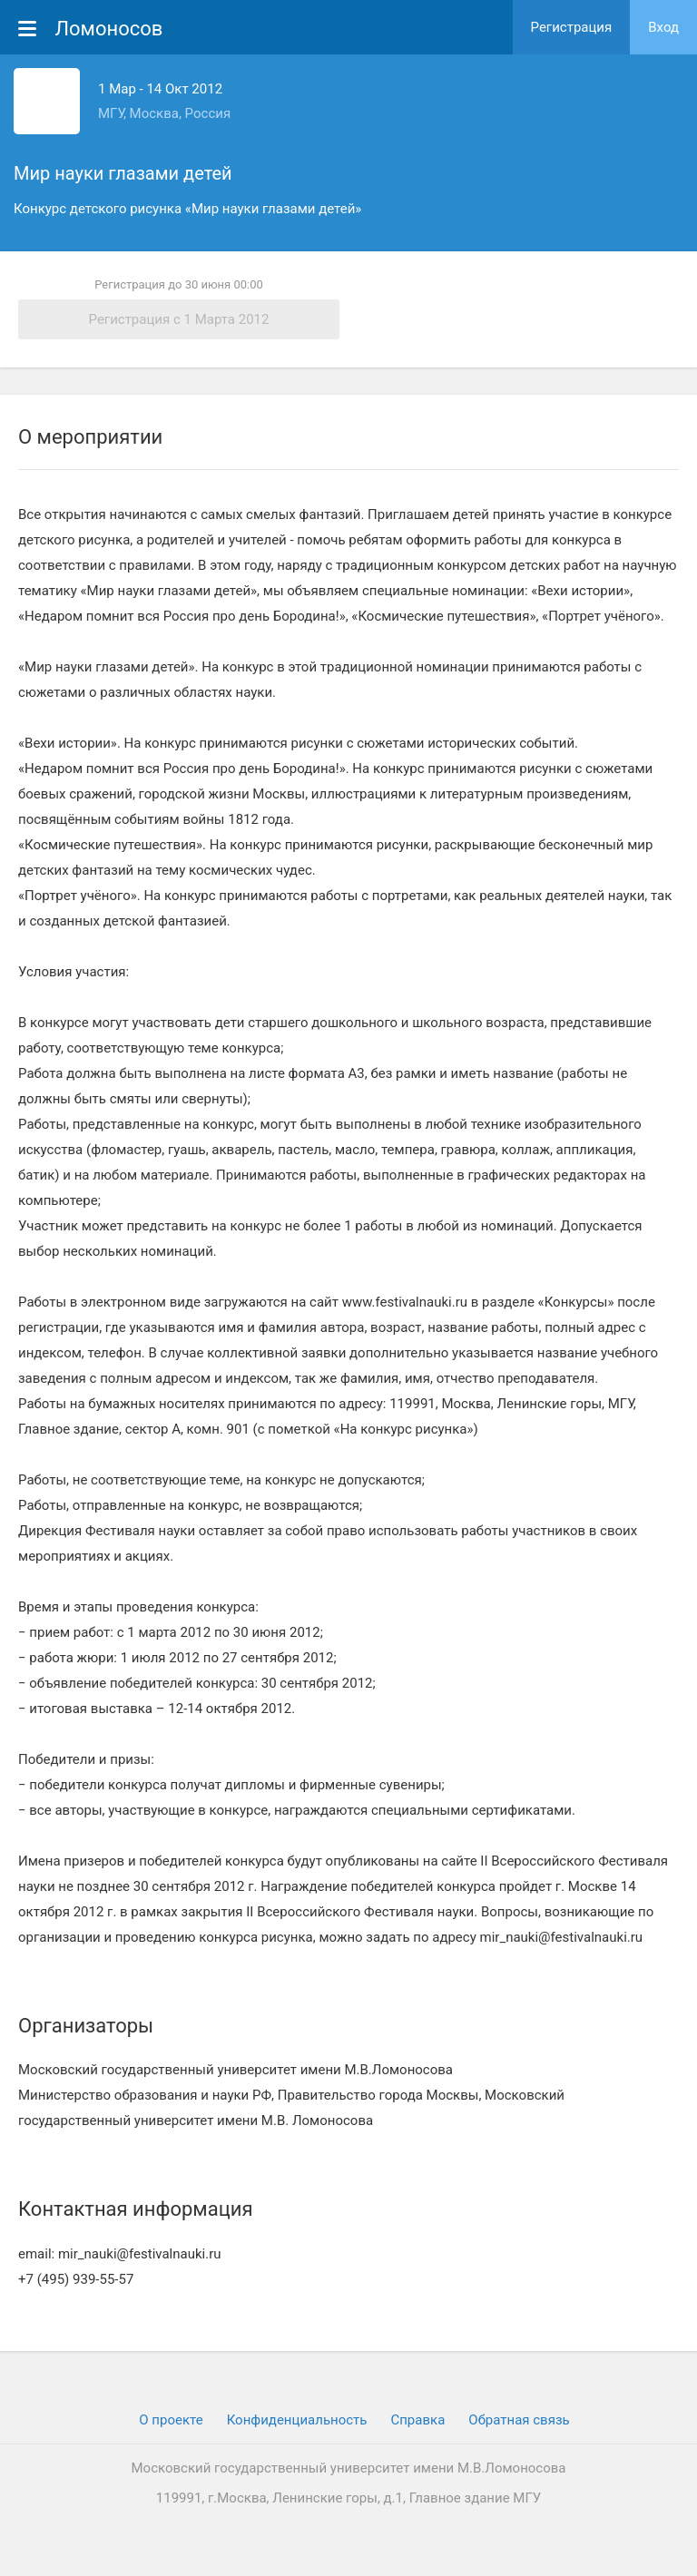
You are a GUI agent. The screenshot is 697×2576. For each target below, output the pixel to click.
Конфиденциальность (297, 2420)
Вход (663, 27)
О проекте (170, 2420)
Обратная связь (518, 2420)
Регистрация (572, 27)
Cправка (417, 2420)
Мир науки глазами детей (123, 173)
